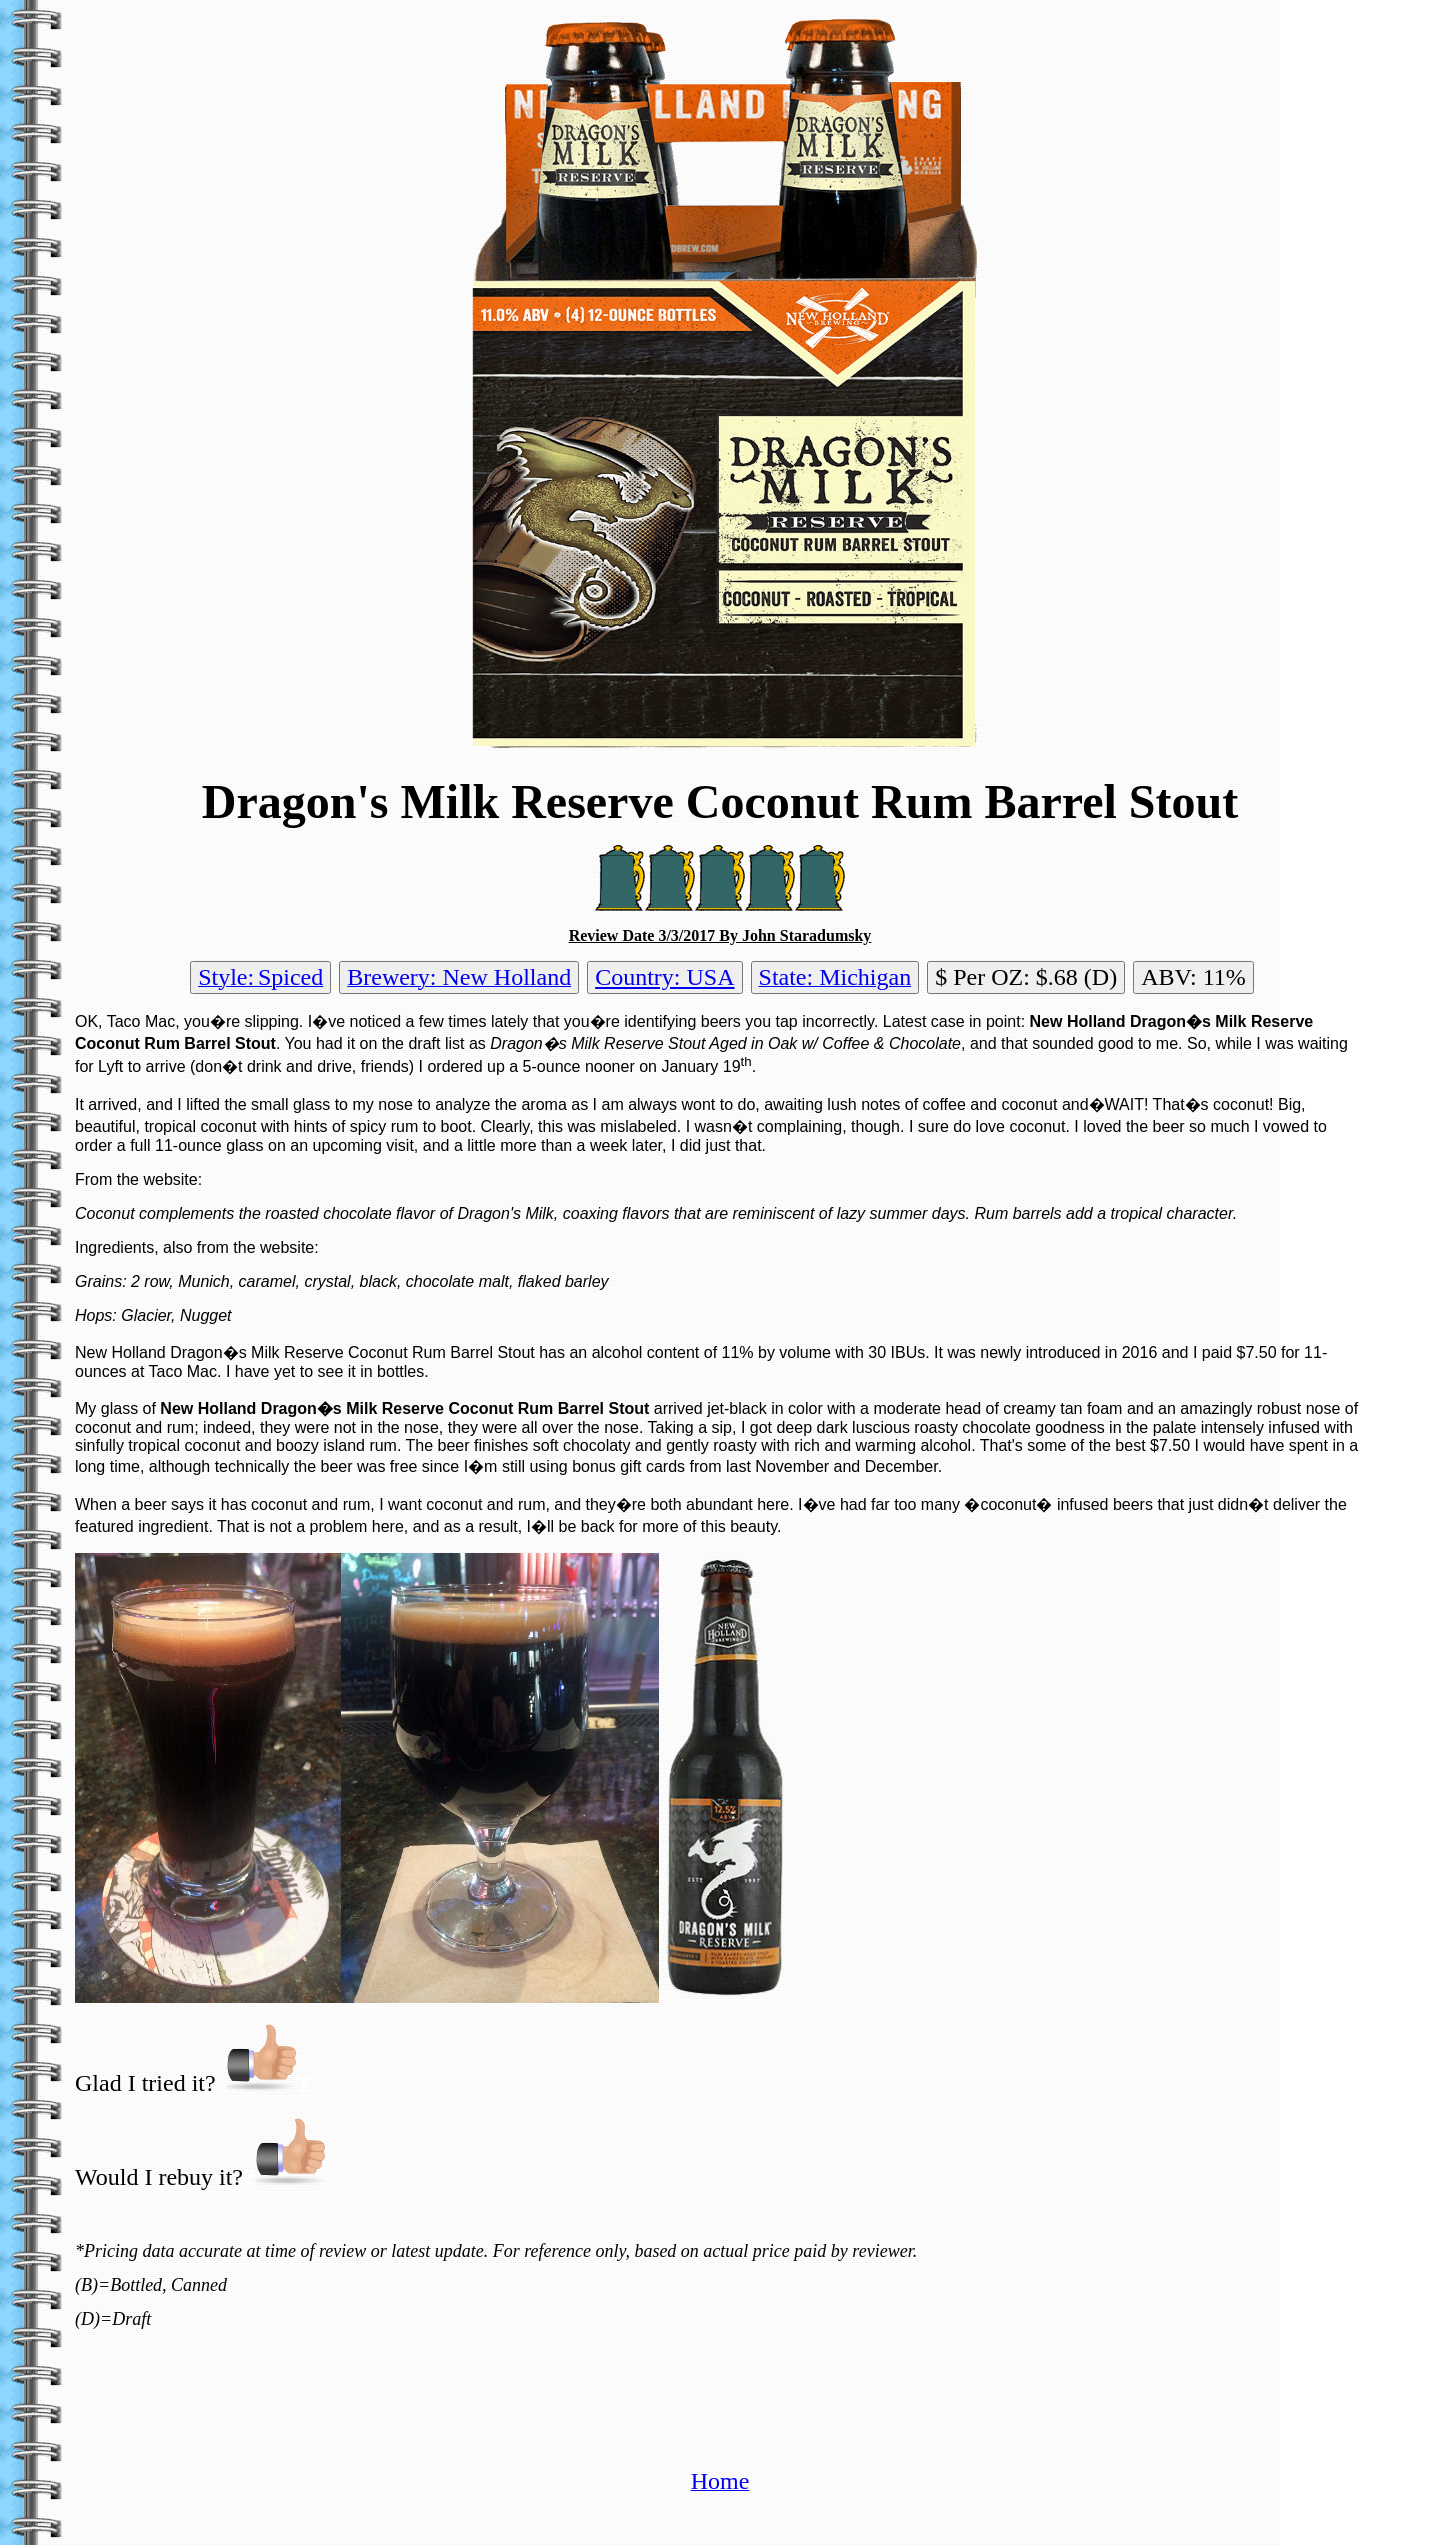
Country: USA (664, 977)
